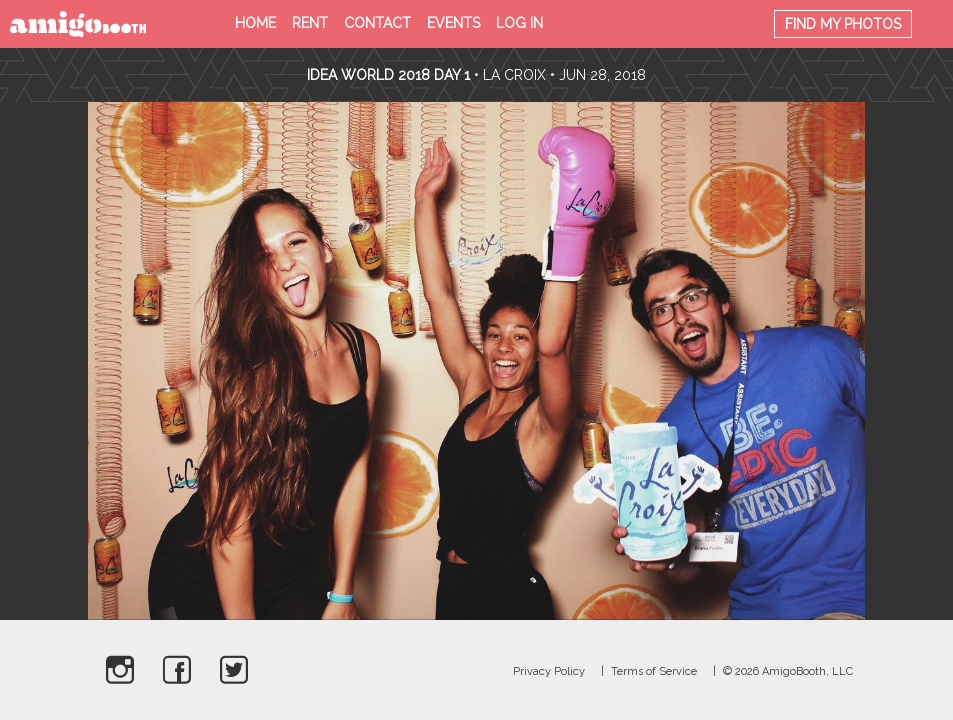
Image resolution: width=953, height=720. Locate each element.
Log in (519, 23)
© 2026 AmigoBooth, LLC (788, 671)
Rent (310, 23)
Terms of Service (654, 671)
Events (453, 23)
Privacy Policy (549, 671)
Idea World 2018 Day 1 (388, 75)
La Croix (514, 75)
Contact (377, 23)
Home (255, 23)
